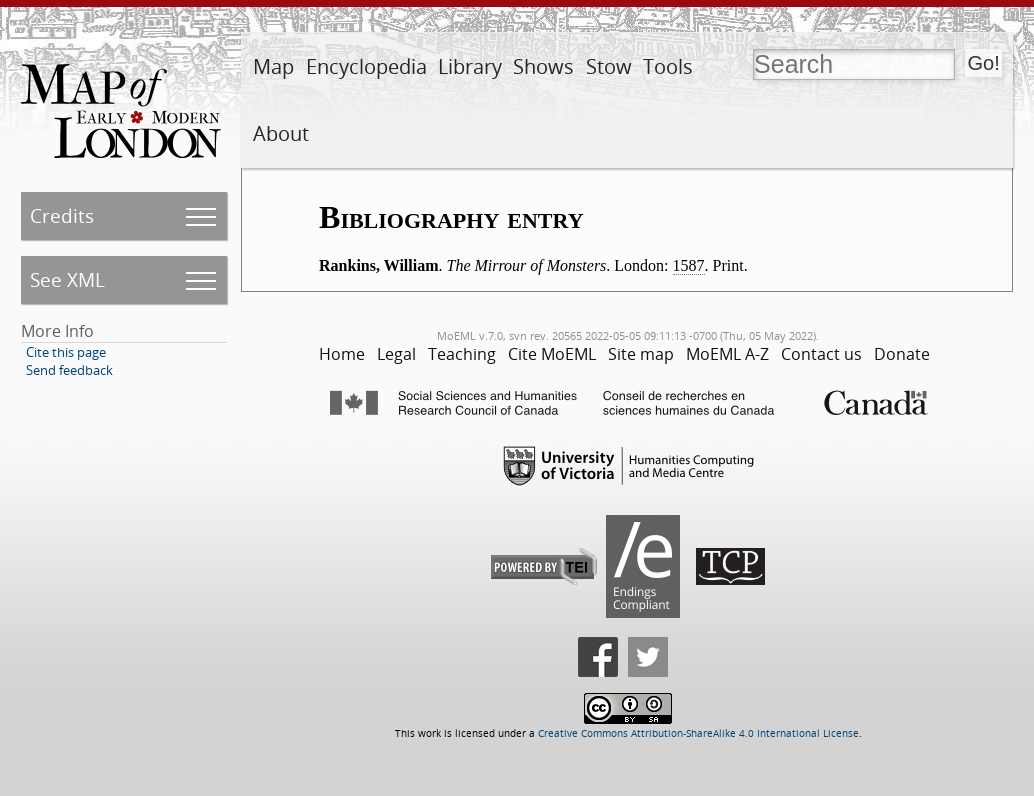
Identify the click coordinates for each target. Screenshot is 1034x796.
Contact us (821, 354)
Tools (668, 66)
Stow (609, 66)
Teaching (462, 354)
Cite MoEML (552, 354)
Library (470, 66)
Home (342, 354)
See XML (67, 279)
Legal (396, 354)
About (281, 133)
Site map (641, 354)
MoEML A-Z (727, 354)
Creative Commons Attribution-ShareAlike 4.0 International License (698, 733)
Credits (62, 215)
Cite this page (66, 352)
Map (273, 66)
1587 (689, 265)
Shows (543, 66)
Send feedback (69, 370)
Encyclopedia (366, 66)
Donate (902, 354)
